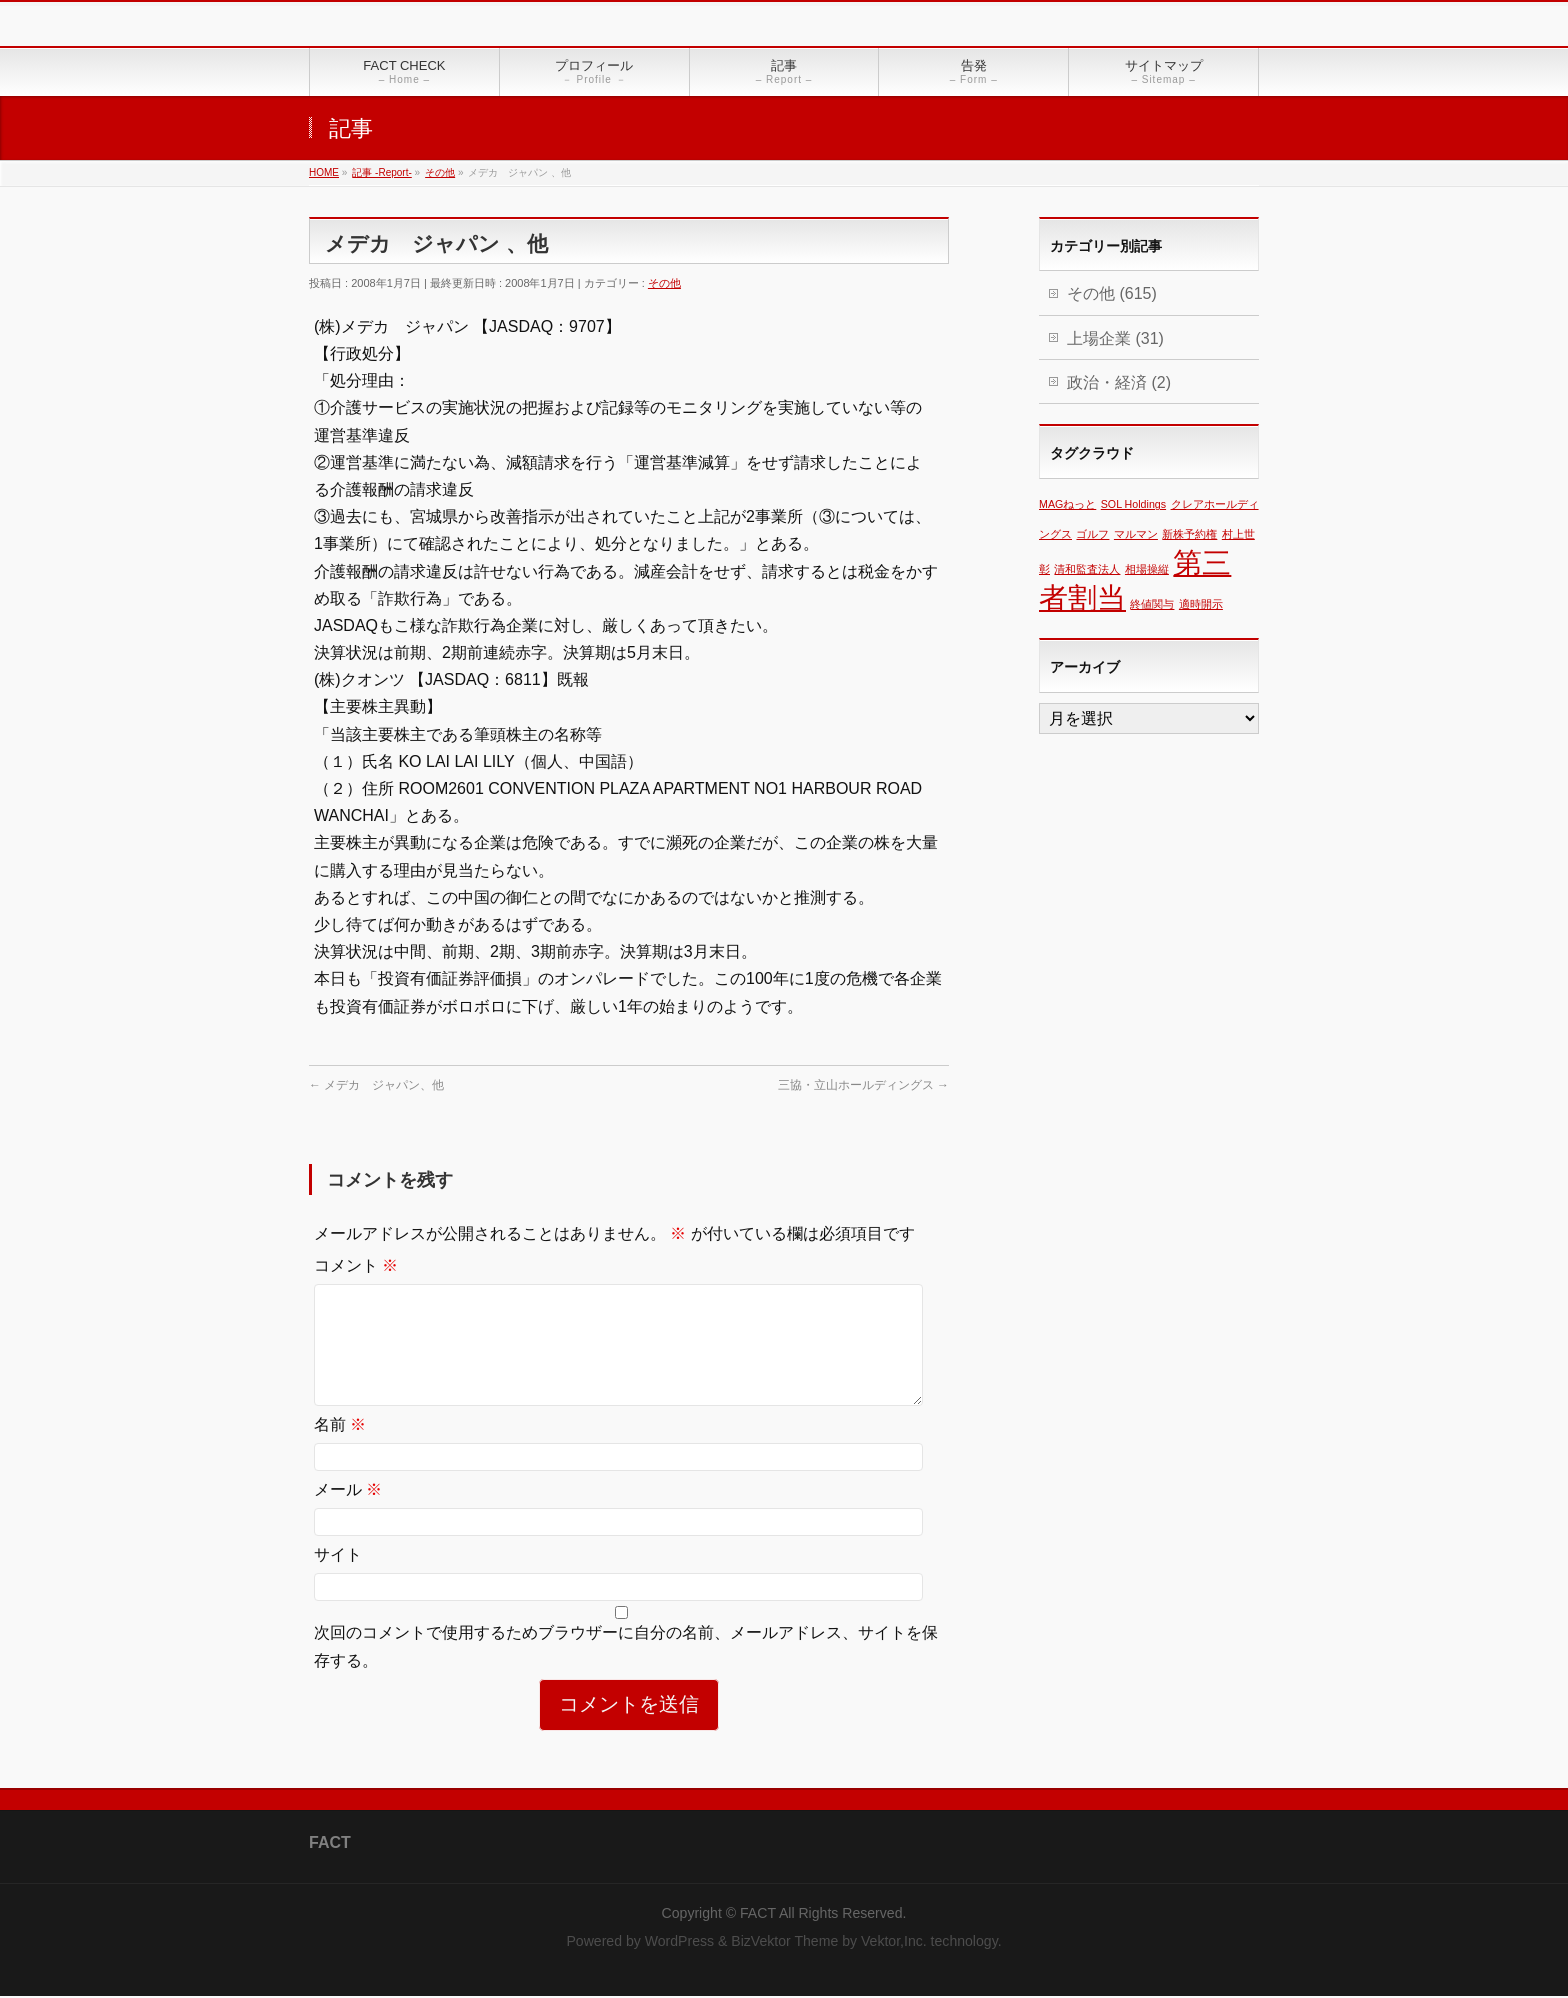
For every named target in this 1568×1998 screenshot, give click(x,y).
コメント (356, 1265)
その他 (664, 283)
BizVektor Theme (784, 1943)
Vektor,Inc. (894, 1943)
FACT (758, 1915)
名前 (340, 1448)
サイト (338, 1578)
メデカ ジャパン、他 (376, 1085)
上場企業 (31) (1115, 338)
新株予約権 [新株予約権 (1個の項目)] (1189, 534)
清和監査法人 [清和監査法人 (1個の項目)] (1087, 569)
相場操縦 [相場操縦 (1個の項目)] (1147, 569)
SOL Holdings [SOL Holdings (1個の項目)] (1133, 504)
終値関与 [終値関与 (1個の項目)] (1152, 604)
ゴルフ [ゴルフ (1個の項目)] (1092, 534)
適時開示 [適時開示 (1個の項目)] (1201, 604)
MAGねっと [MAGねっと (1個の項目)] (1067, 504)
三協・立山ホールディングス (863, 1085)
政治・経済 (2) (1119, 382)
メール (348, 1513)
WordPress (679, 1943)
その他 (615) (1112, 293)
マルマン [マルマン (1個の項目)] (1136, 534)
